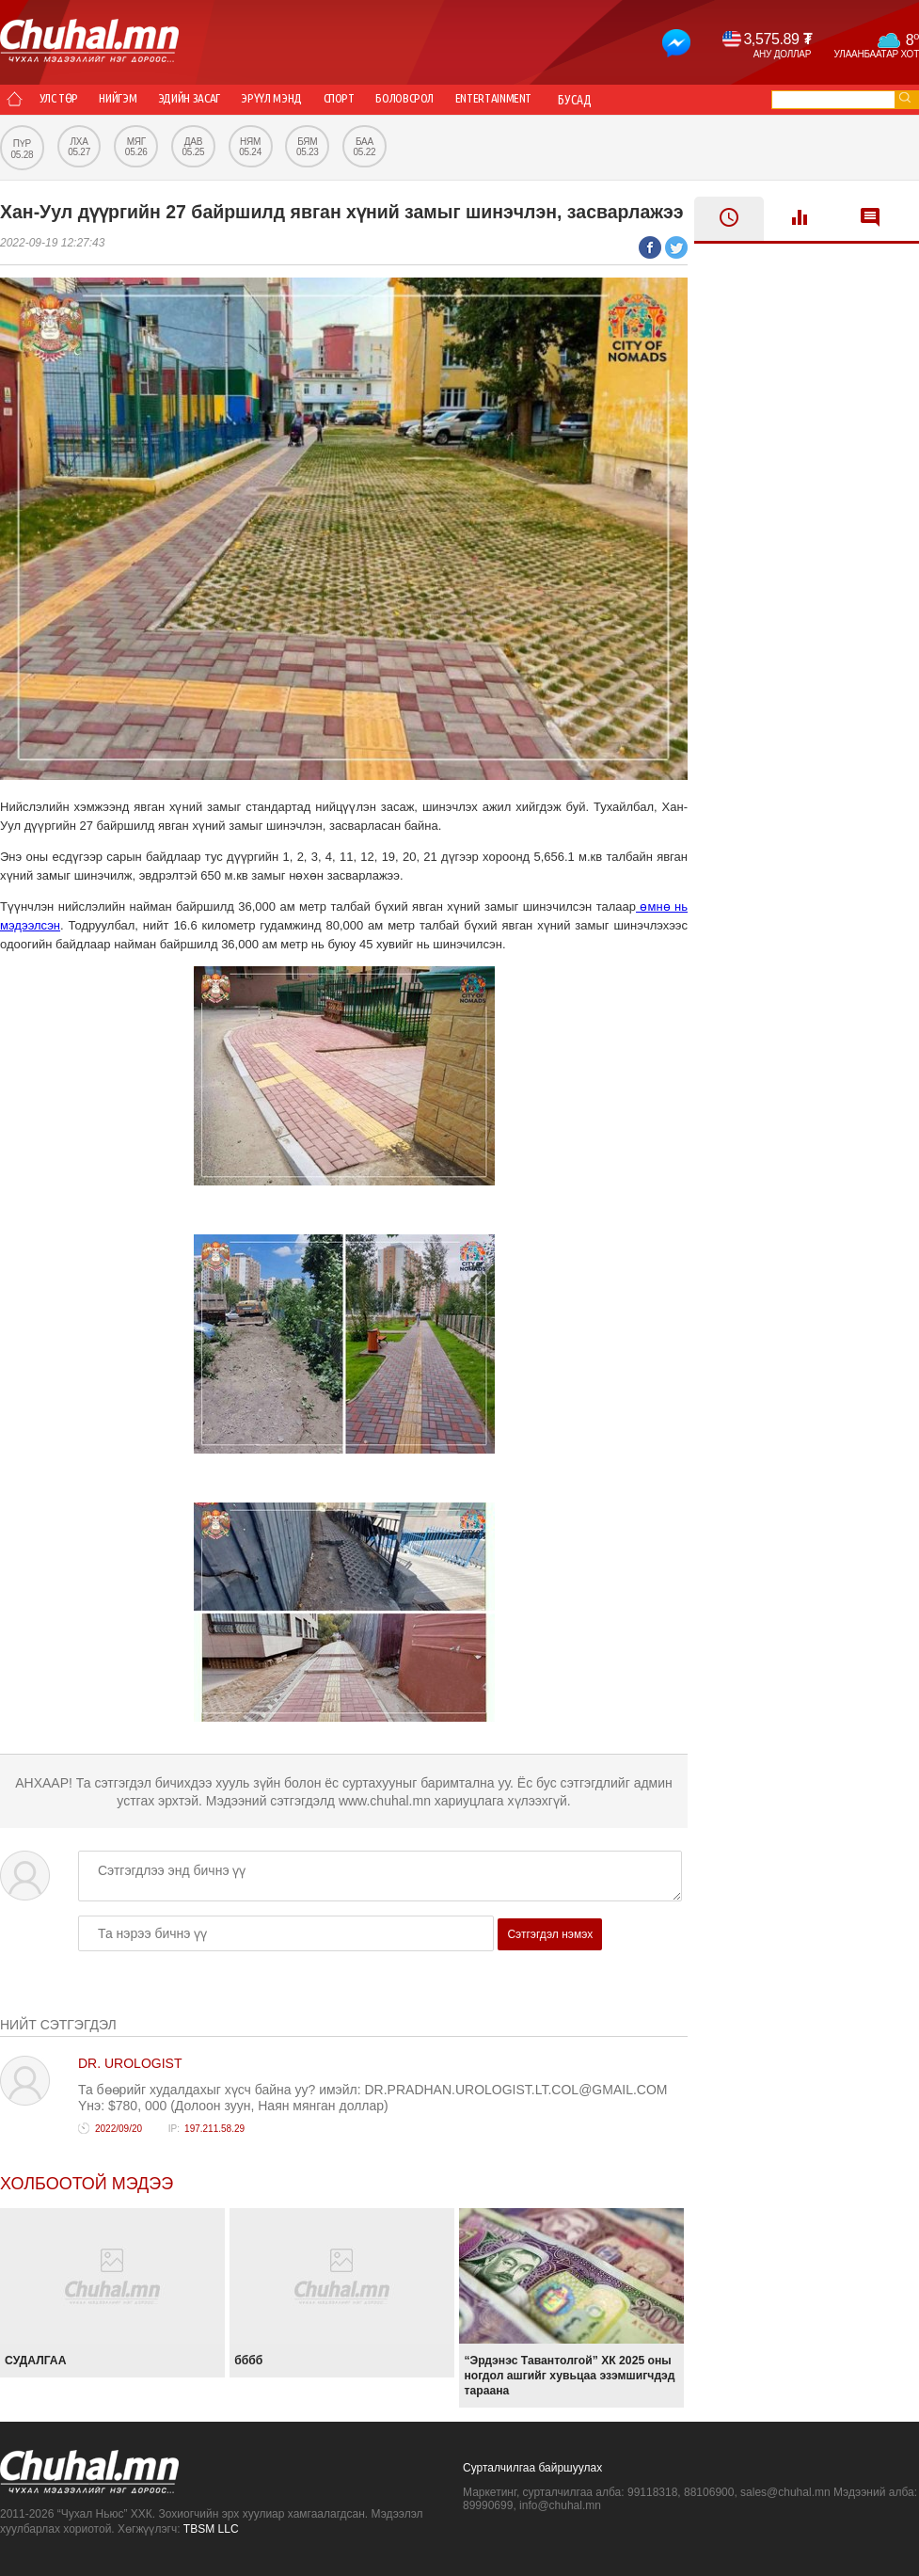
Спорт (400, 99)
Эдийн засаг (223, 99)
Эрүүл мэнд (320, 99)
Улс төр (66, 99)
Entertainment (586, 99)
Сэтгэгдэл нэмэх (550, 1934)
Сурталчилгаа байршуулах (532, 2467)
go (904, 97)
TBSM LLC (211, 2529)
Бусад (676, 99)
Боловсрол (481, 99)
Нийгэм (139, 99)
